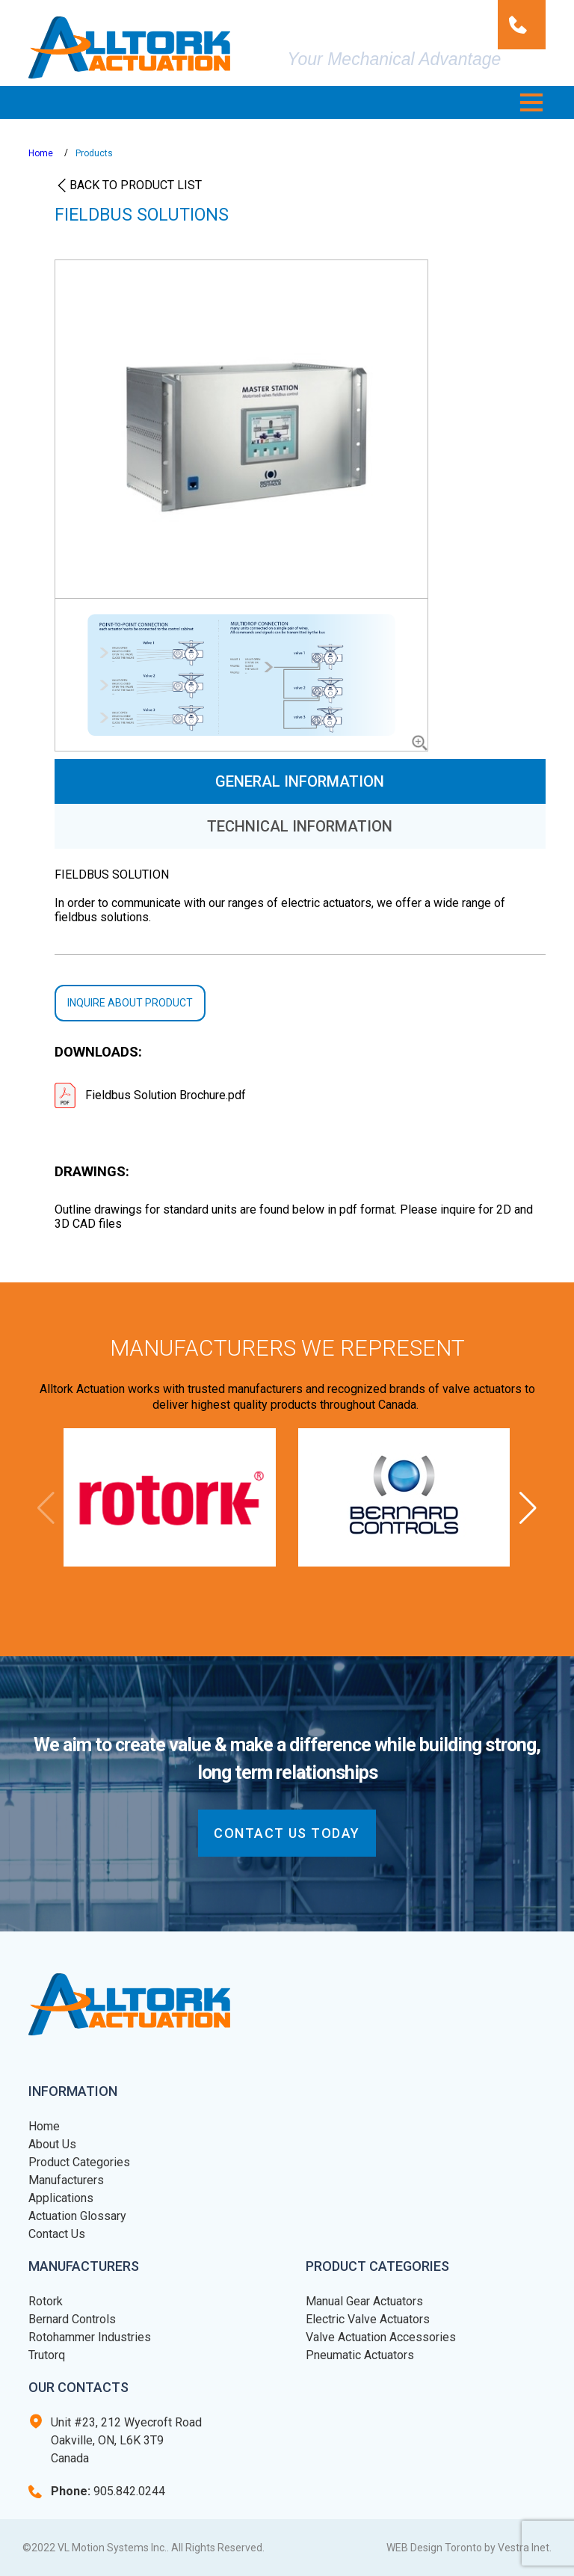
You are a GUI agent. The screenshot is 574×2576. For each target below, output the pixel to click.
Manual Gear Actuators (364, 2301)
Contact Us (56, 2234)
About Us (52, 2144)
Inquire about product (130, 1003)
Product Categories (79, 2162)
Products (94, 153)
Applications (60, 2198)
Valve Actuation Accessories (381, 2337)
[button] (531, 102)
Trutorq (46, 2355)
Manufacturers (66, 2180)
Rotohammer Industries (89, 2337)
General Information (299, 781)
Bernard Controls (72, 2319)
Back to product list (136, 185)
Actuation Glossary (77, 2216)
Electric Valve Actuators (368, 2319)
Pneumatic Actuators (360, 2355)
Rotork (45, 2301)
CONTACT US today (286, 1833)
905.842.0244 (108, 2491)
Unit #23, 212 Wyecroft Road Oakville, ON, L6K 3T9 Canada (126, 2440)
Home (40, 153)
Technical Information (299, 826)
